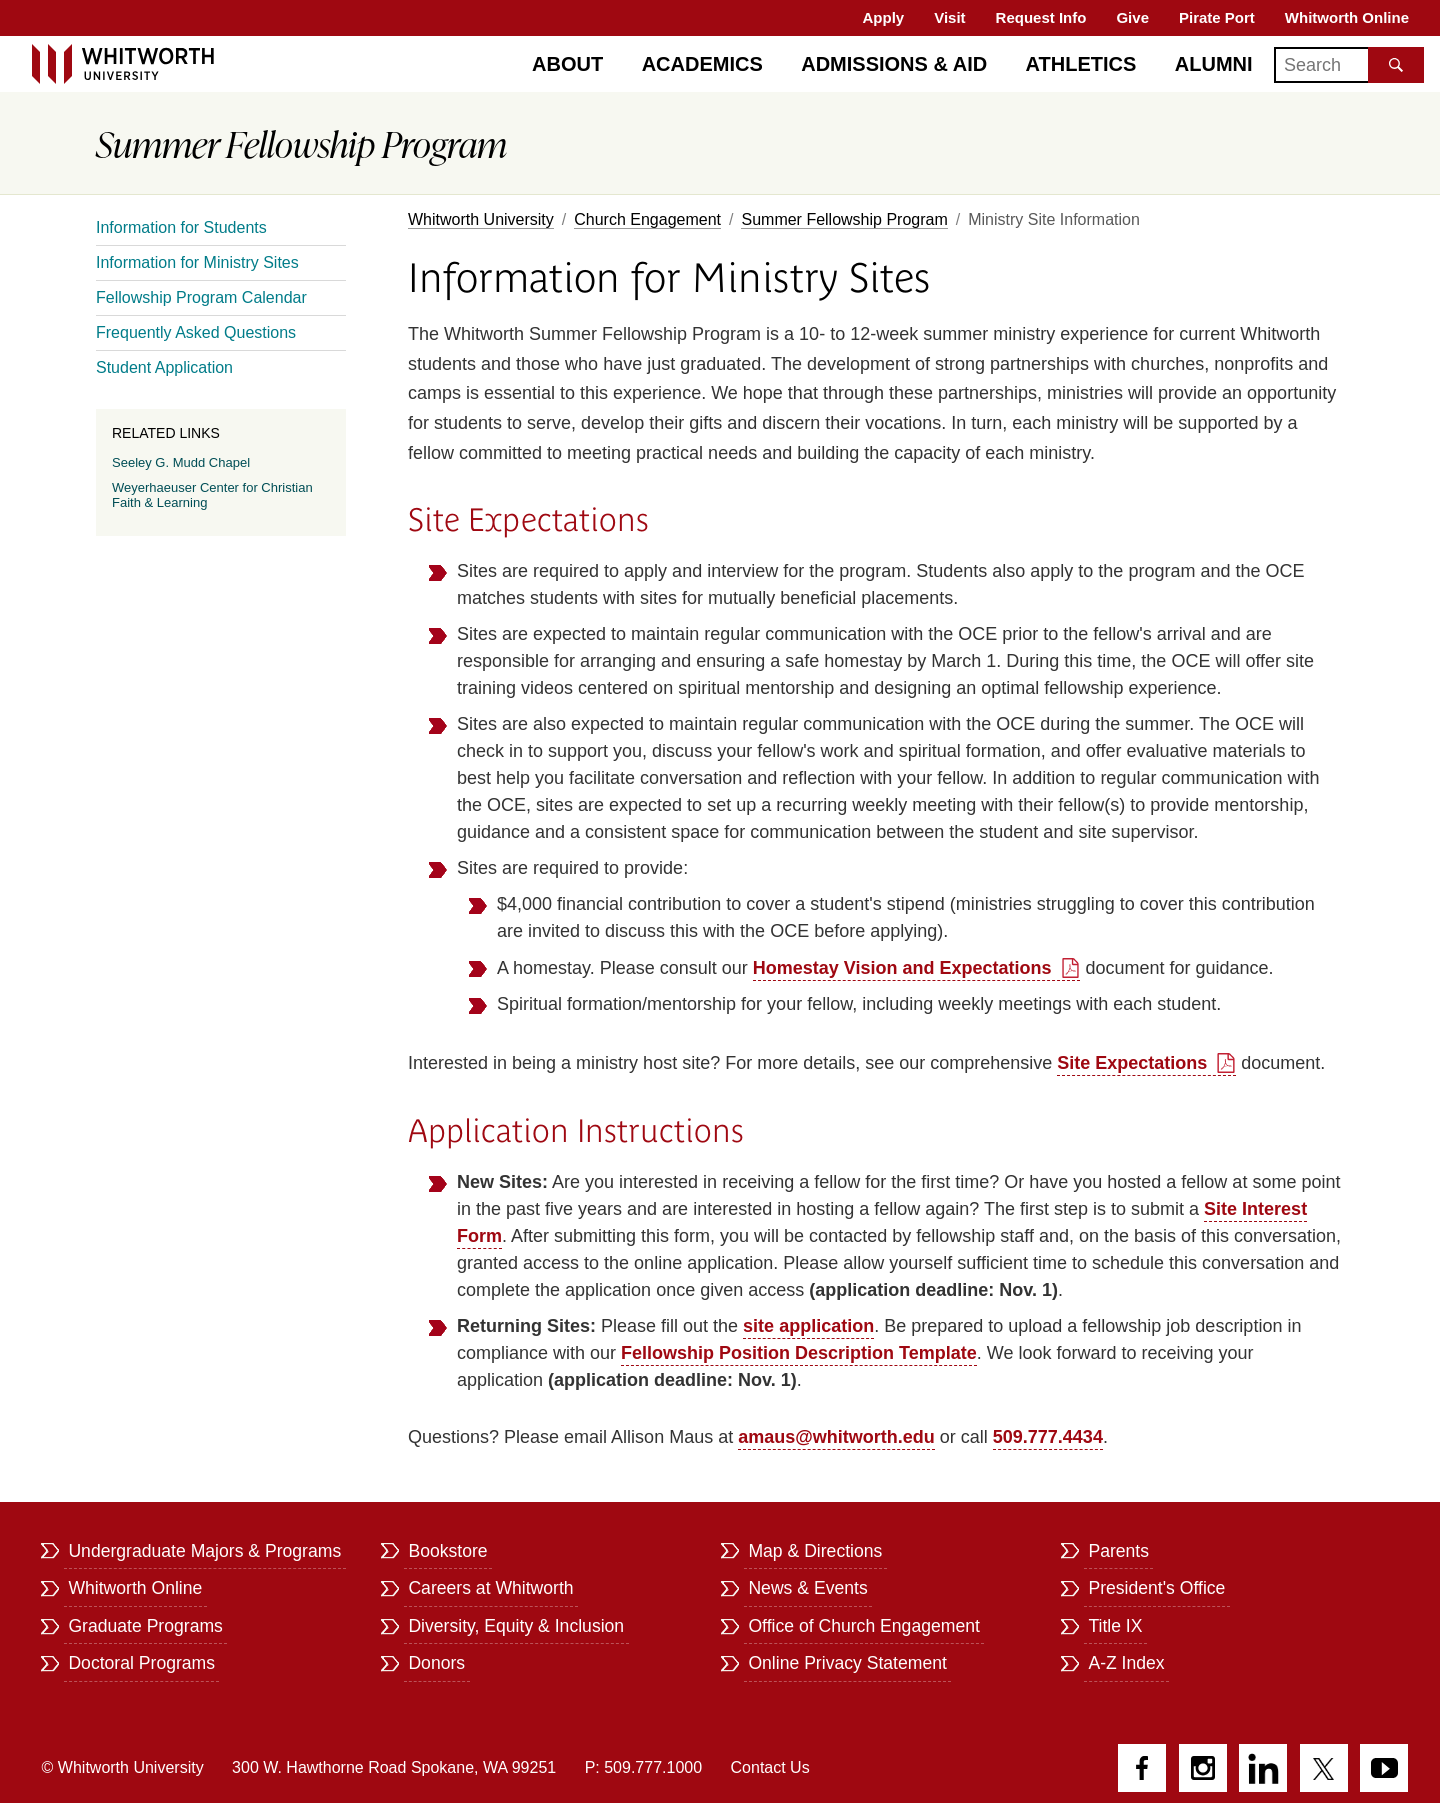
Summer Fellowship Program (844, 219)
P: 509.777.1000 (643, 1767)
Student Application (164, 367)
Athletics (1081, 64)
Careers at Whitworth (490, 1588)
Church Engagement (647, 219)
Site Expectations (1132, 1063)
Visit (949, 17)
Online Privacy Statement (847, 1663)
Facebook (1142, 1768)
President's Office (1156, 1588)
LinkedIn (1263, 1768)
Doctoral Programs (141, 1663)
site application (808, 1326)
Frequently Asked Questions (196, 332)
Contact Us (770, 1767)
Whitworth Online (1347, 17)
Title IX (1115, 1626)
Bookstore (447, 1551)
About (567, 64)
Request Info (1041, 17)
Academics (702, 64)
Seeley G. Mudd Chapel (181, 462)
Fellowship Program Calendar (201, 297)
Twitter (1324, 1768)
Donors (436, 1663)
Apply (884, 17)
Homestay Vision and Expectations (902, 968)
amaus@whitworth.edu (836, 1437)
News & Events (807, 1588)
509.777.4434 (1048, 1437)
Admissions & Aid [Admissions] (894, 64)
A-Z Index (1126, 1663)
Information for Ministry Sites (197, 262)
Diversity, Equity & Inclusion (516, 1626)
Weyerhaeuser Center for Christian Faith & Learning (212, 495)
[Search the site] (1396, 65)
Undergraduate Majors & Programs (204, 1551)
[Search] (1349, 65)
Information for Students (181, 227)
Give (1132, 17)
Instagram (1203, 1768)
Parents (1118, 1551)
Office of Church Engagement (863, 1626)
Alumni (1214, 64)
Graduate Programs (145, 1626)
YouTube (1384, 1768)
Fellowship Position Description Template (799, 1353)
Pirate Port (1217, 17)
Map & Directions (815, 1551)
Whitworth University (481, 219)
